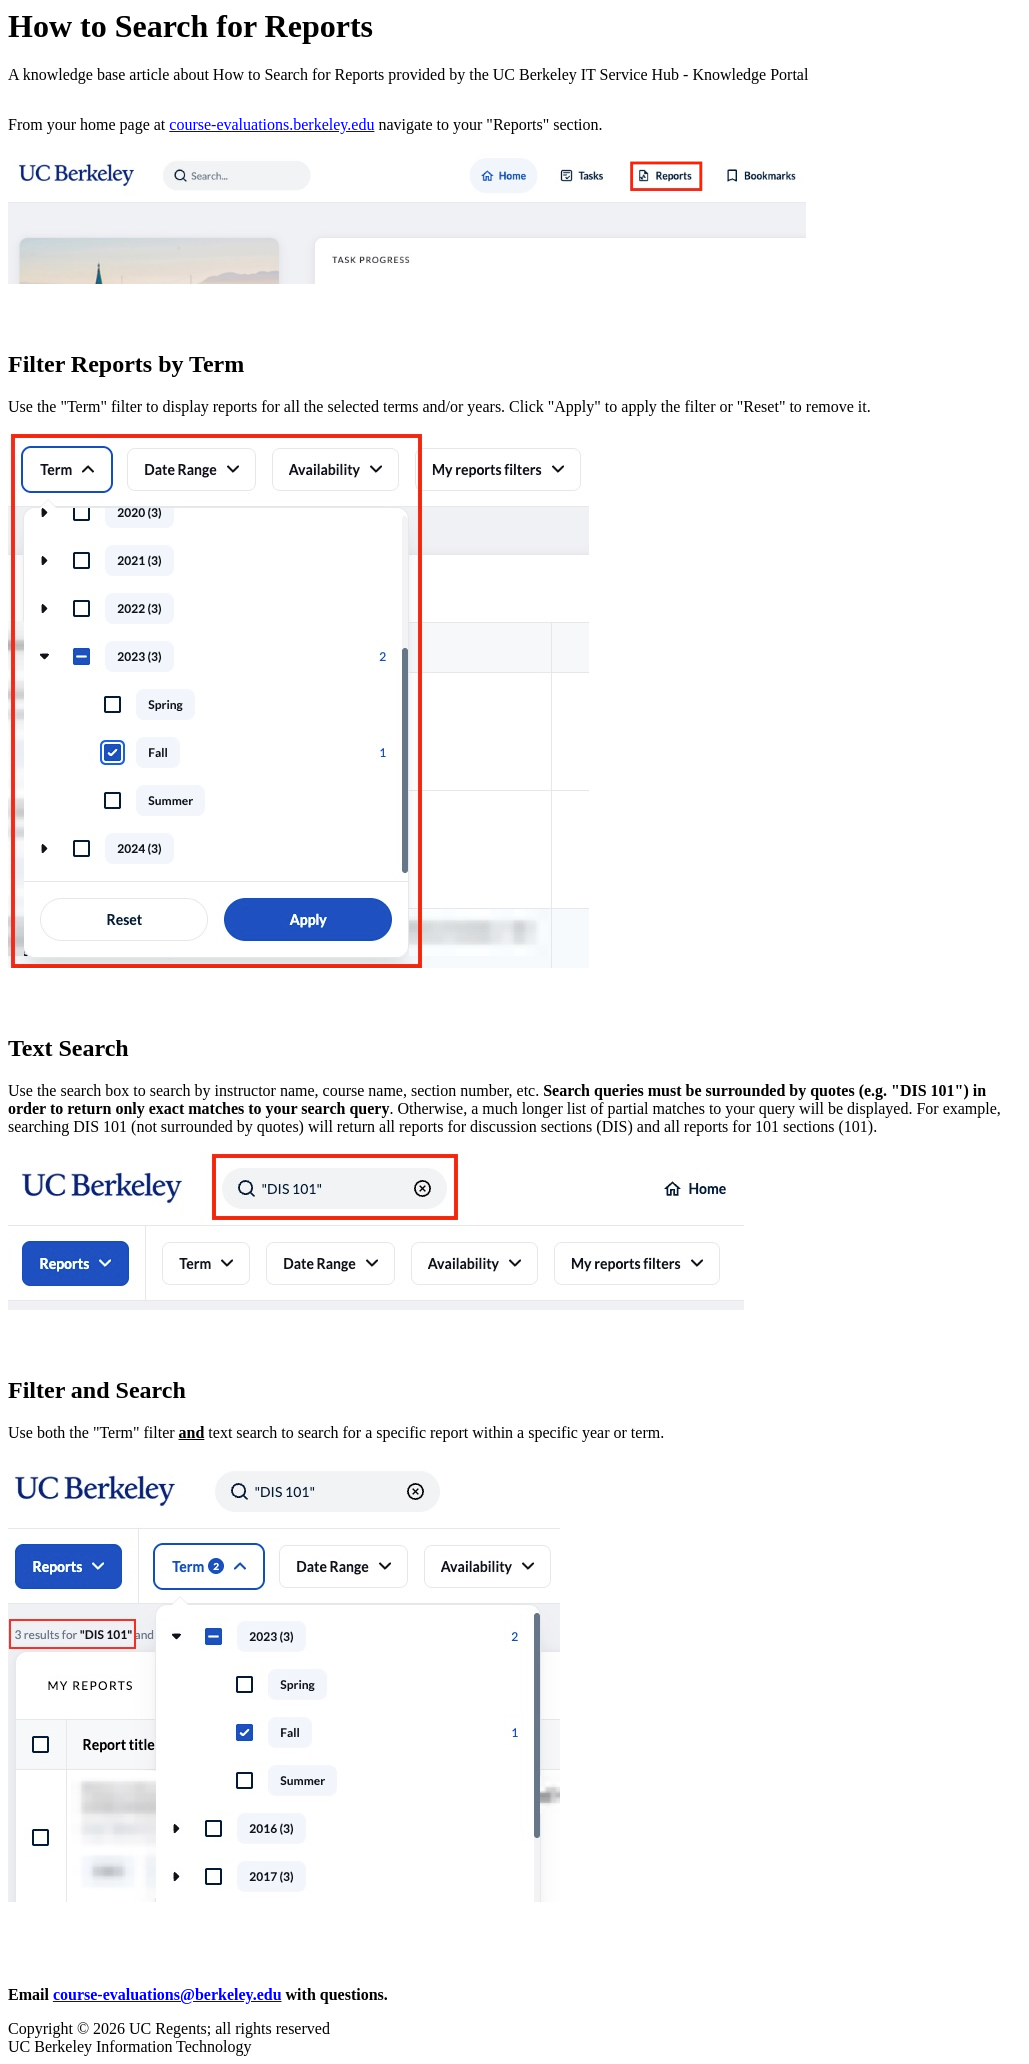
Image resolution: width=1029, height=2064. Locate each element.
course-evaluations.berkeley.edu (271, 124)
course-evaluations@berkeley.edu (167, 1994)
